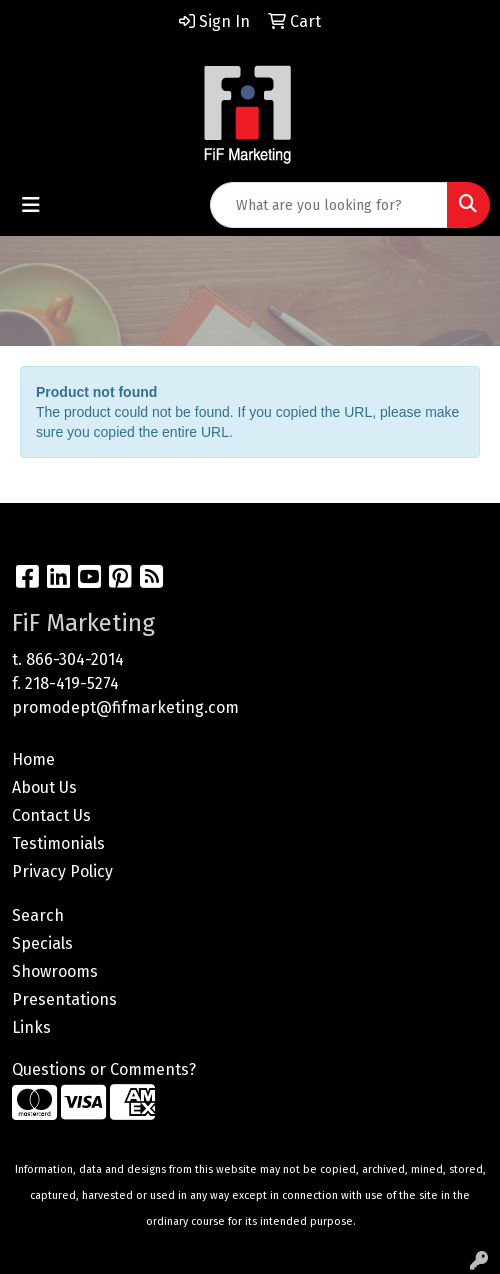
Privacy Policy (62, 871)
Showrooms (55, 971)
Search (38, 915)
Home (33, 759)
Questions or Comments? (104, 1069)
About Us (44, 787)
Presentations (64, 999)
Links (31, 1027)
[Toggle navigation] (31, 205)
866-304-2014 (75, 659)
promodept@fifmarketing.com (125, 707)
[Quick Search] (329, 205)
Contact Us (51, 815)
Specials (42, 943)
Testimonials (58, 843)
